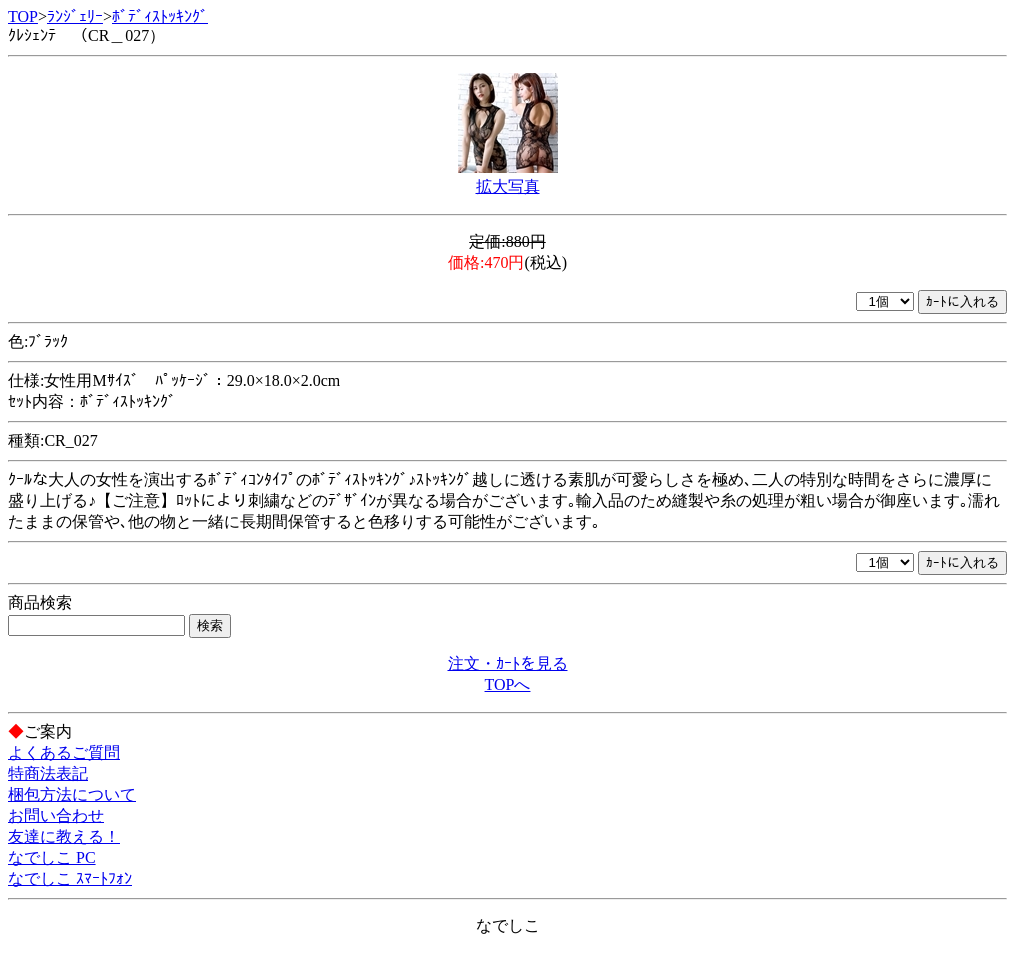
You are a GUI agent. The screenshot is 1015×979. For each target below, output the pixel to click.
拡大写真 (508, 186)
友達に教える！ (64, 836)
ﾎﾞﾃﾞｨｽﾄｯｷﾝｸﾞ (160, 16)
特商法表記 (48, 773)
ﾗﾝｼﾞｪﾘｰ (75, 16)
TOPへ (508, 684)
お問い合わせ (56, 815)
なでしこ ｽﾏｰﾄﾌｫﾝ (70, 878)
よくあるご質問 (64, 752)
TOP (23, 16)
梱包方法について (72, 794)
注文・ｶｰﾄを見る (508, 663)
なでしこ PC (52, 857)
